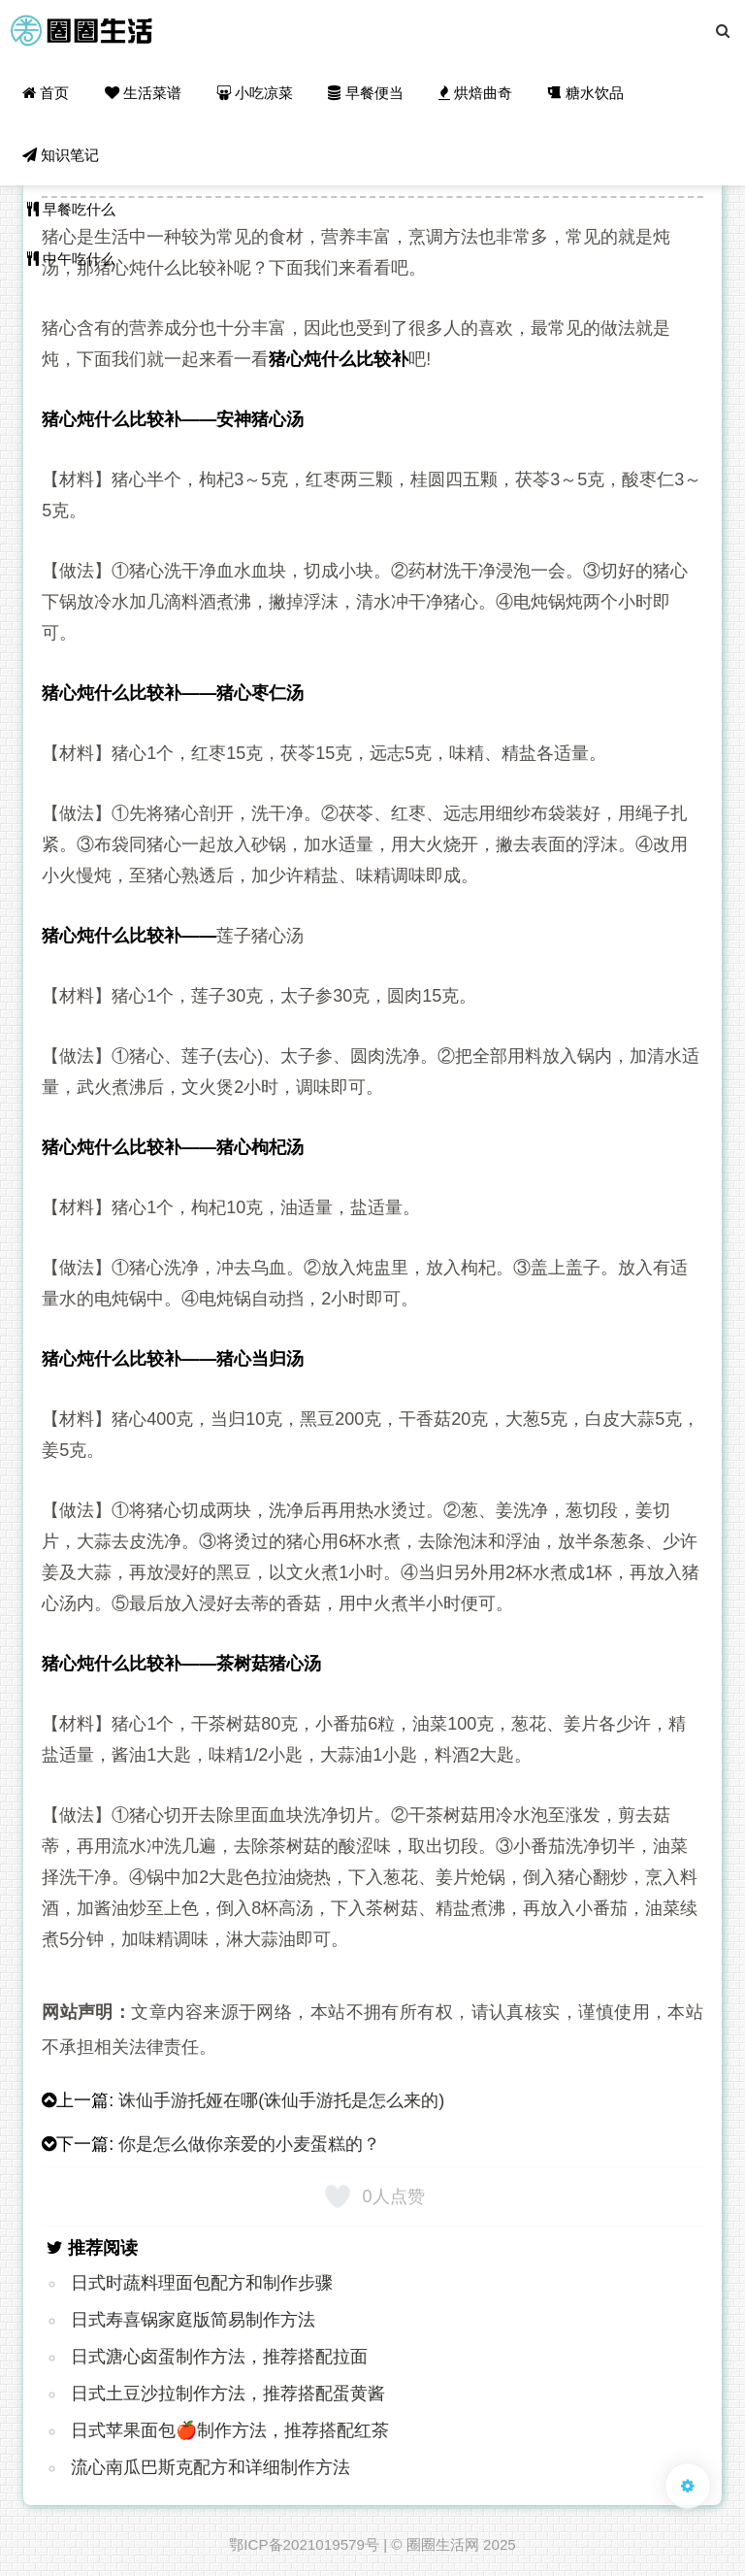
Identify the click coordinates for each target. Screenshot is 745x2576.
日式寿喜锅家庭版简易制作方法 (193, 2319)
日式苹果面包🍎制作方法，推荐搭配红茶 (230, 2430)
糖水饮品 (585, 92)
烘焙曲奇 (475, 92)
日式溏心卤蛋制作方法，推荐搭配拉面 (219, 2356)
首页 (45, 92)
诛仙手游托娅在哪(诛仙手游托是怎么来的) (281, 2100)
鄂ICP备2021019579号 (304, 2544)
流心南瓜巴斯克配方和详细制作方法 (210, 2467)
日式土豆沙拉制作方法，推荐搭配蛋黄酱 (228, 2393)
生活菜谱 (142, 92)
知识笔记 (60, 155)
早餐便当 (365, 92)
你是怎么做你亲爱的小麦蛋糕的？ (249, 2144)
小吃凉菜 (254, 92)
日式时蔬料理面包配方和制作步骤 (202, 2283)
